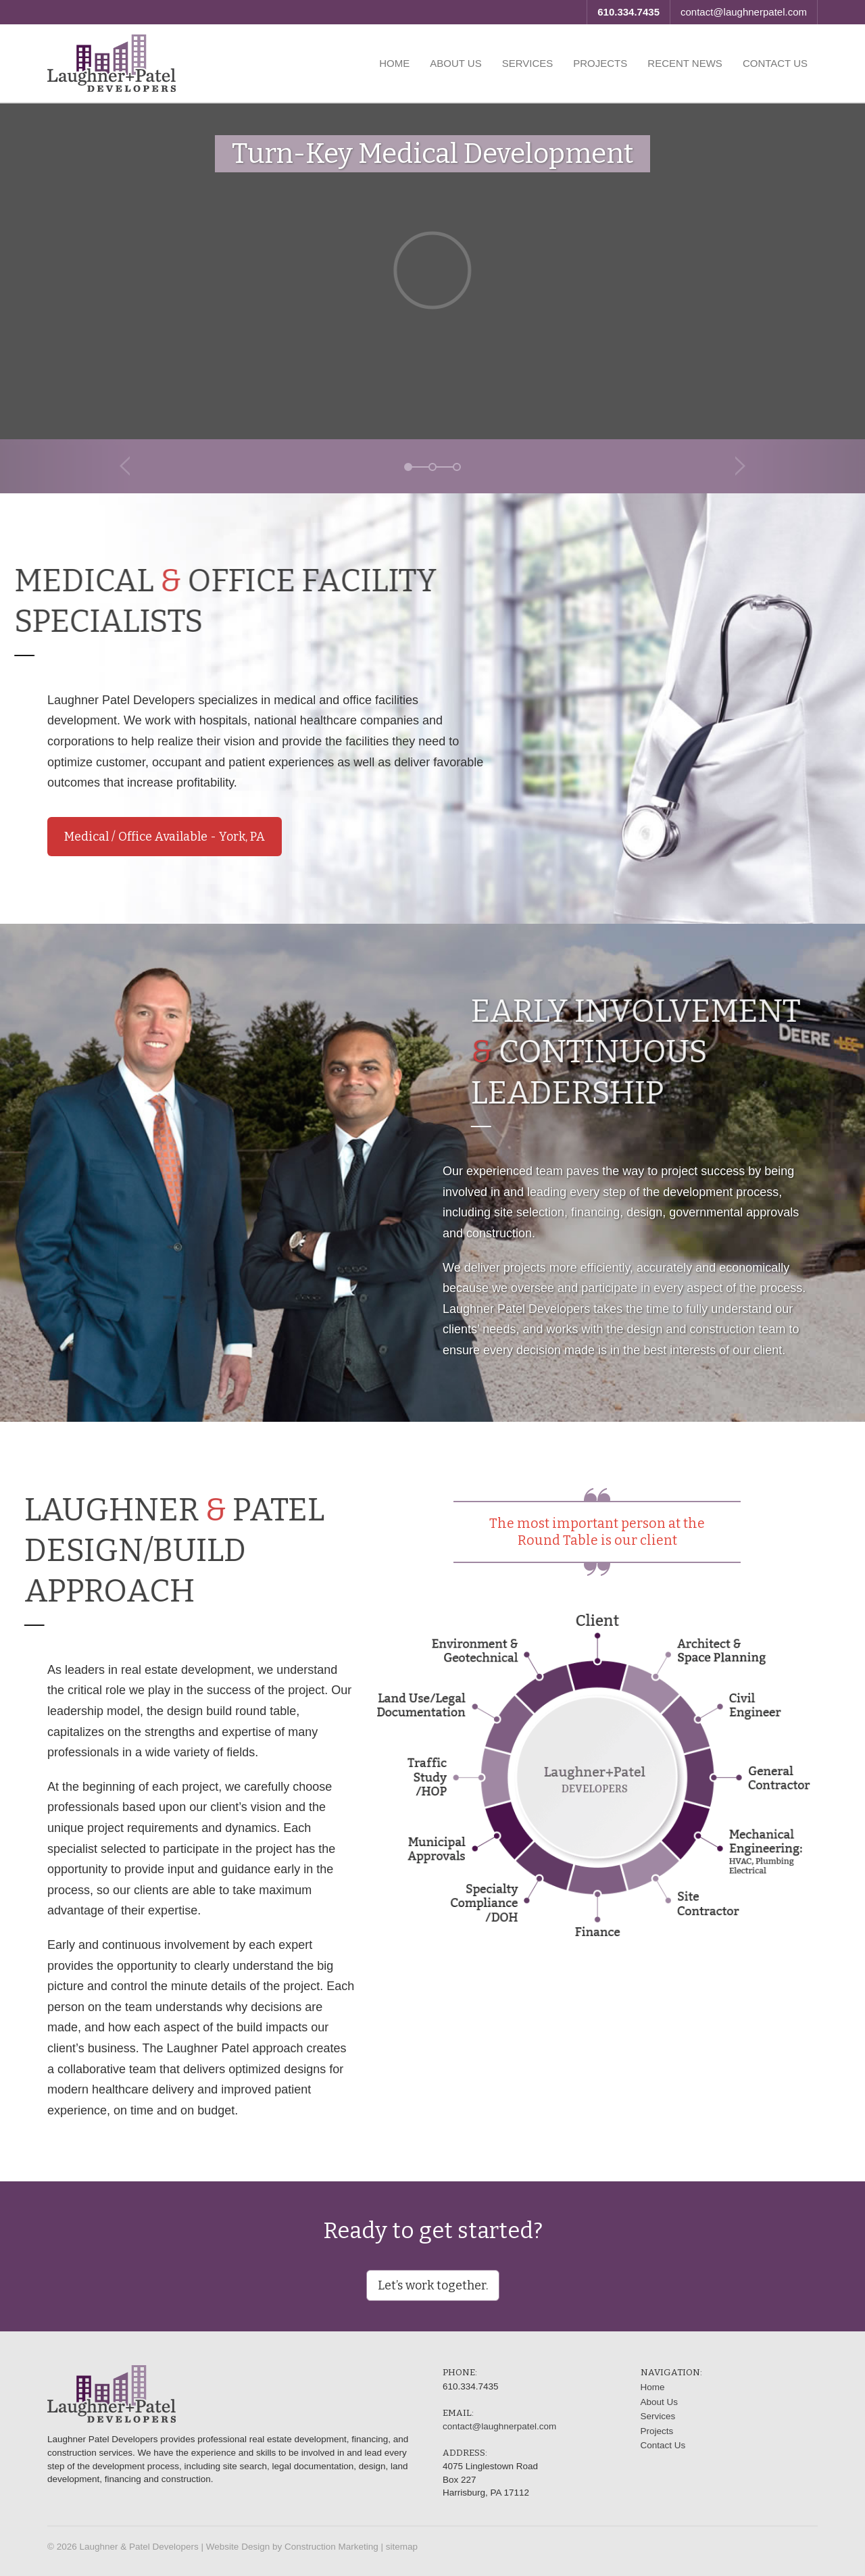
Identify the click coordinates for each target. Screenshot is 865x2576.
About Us (455, 63)
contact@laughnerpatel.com (744, 12)
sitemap (402, 2547)
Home (394, 63)
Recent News (684, 63)
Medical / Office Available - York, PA (164, 836)
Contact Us (775, 63)
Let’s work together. (433, 2285)
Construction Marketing (331, 2547)
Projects (600, 63)
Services (527, 63)
